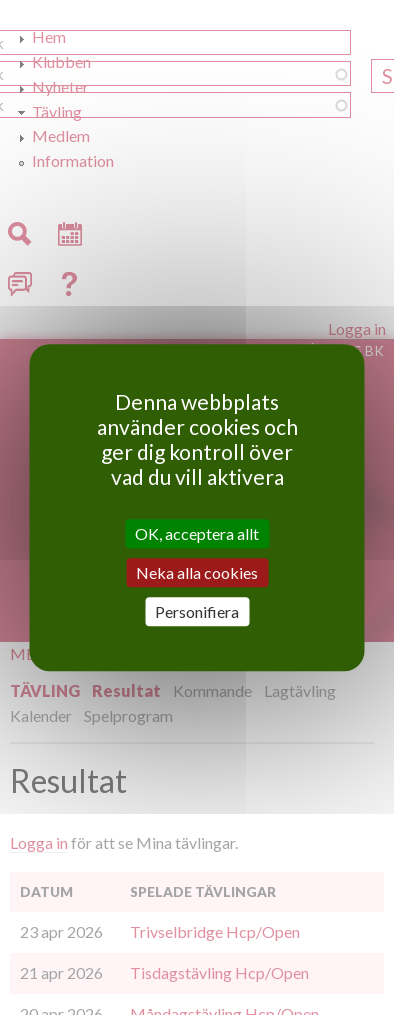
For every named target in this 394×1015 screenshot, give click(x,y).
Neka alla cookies (197, 572)
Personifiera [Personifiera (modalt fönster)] (197, 611)
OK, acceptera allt (197, 533)
